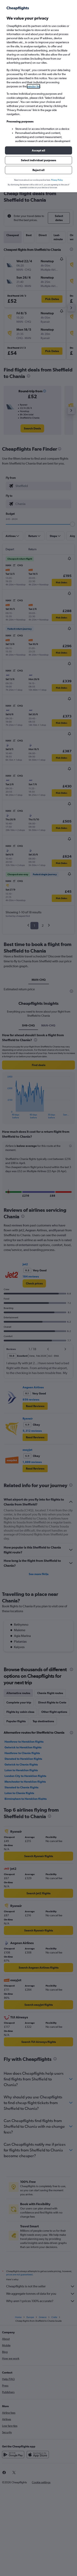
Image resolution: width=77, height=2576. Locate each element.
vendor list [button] (33, 86)
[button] (38, 150)
